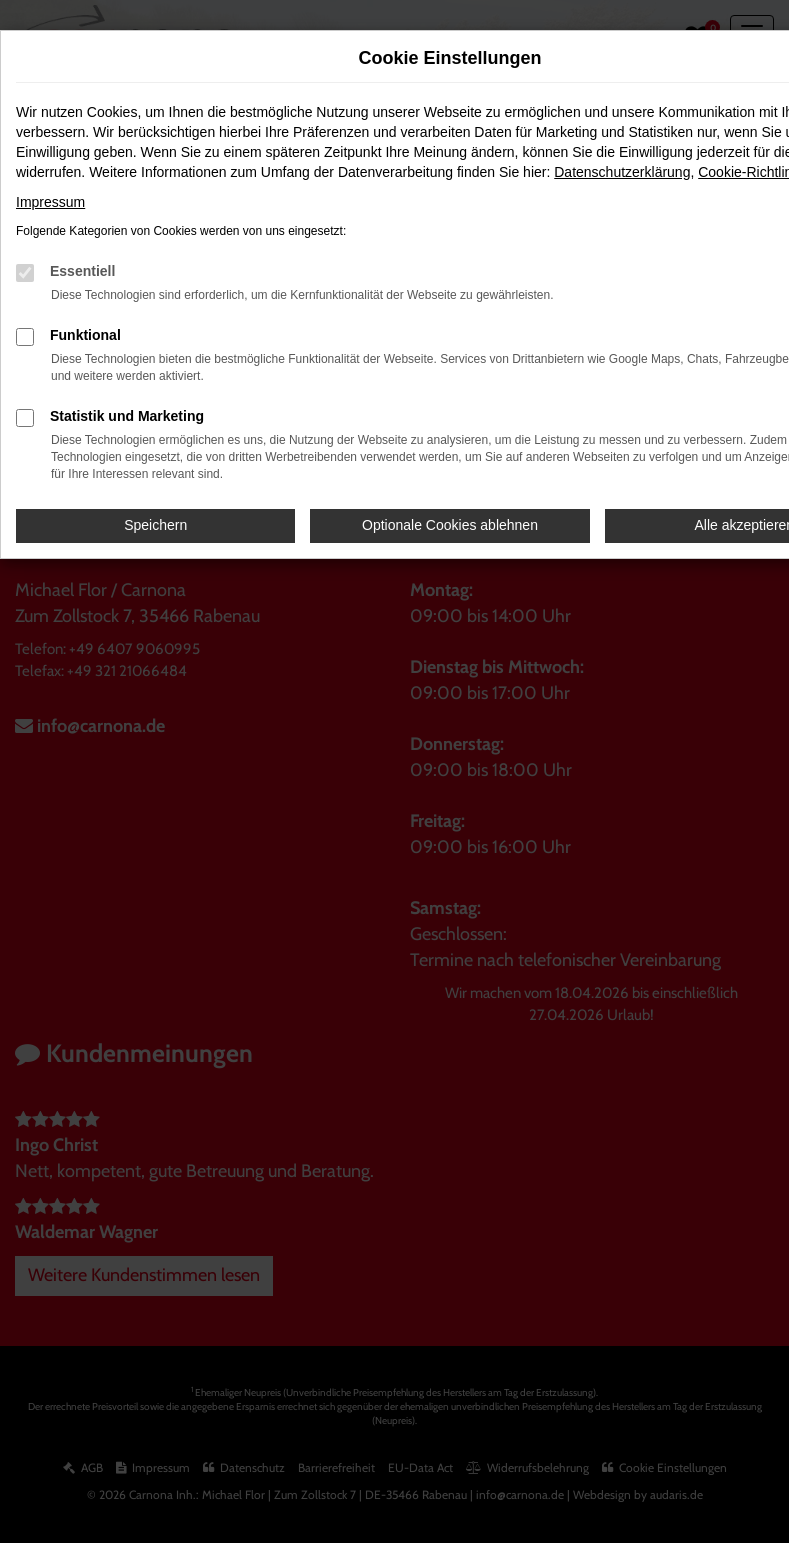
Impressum (50, 202)
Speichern (155, 525)
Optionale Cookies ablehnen (450, 525)
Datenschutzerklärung (622, 172)
